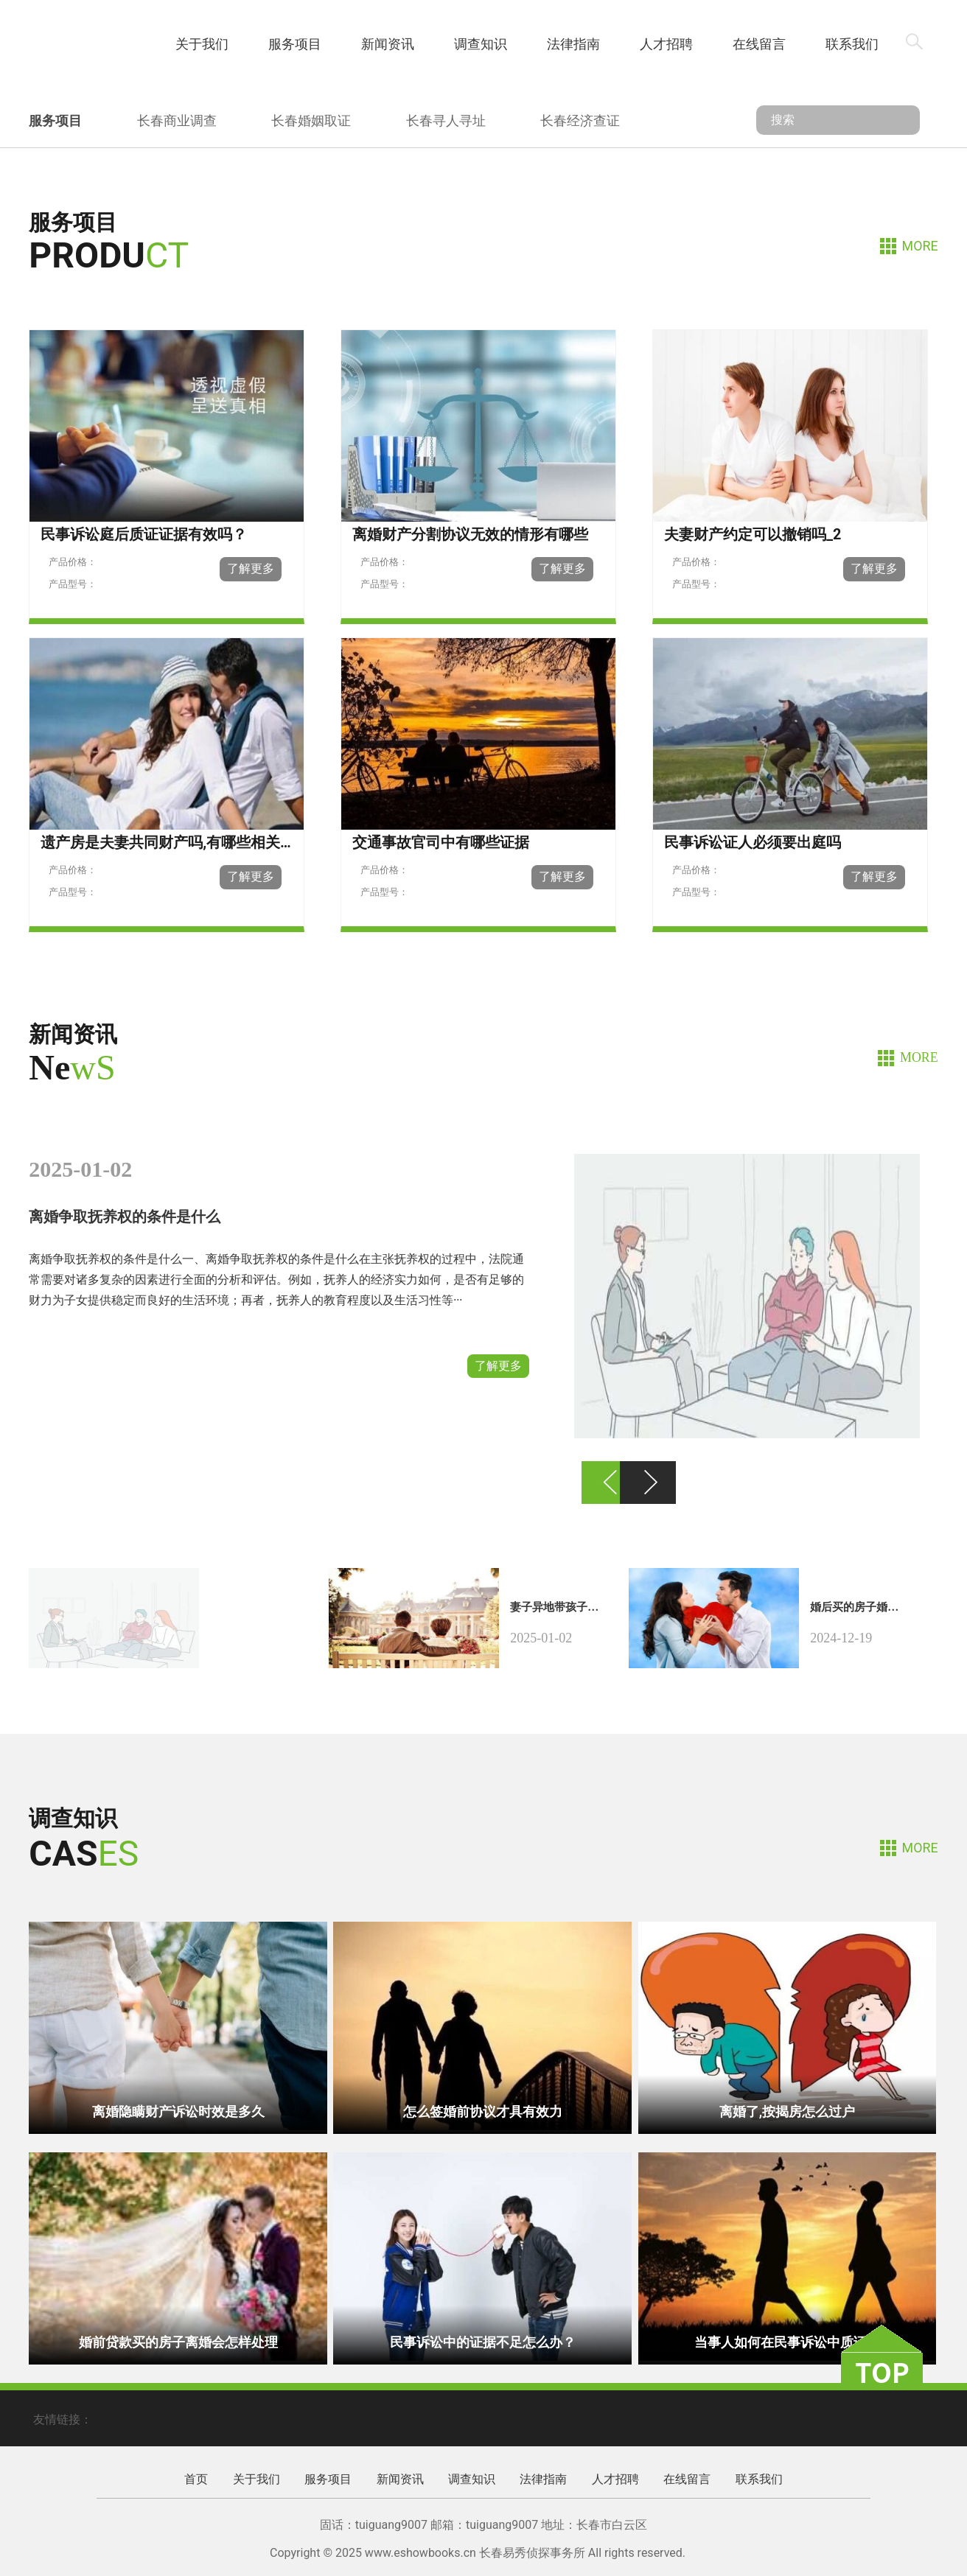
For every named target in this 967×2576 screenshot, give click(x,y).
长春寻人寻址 (446, 120)
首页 (109, 44)
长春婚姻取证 (311, 120)
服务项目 (294, 44)
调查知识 (480, 44)
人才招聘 (666, 44)
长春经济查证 (580, 120)
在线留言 (759, 44)
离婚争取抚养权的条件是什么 (124, 1217)
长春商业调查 (177, 120)
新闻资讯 (387, 44)
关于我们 (201, 44)
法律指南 (573, 44)
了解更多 (498, 1366)
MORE (919, 245)
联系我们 (852, 44)
